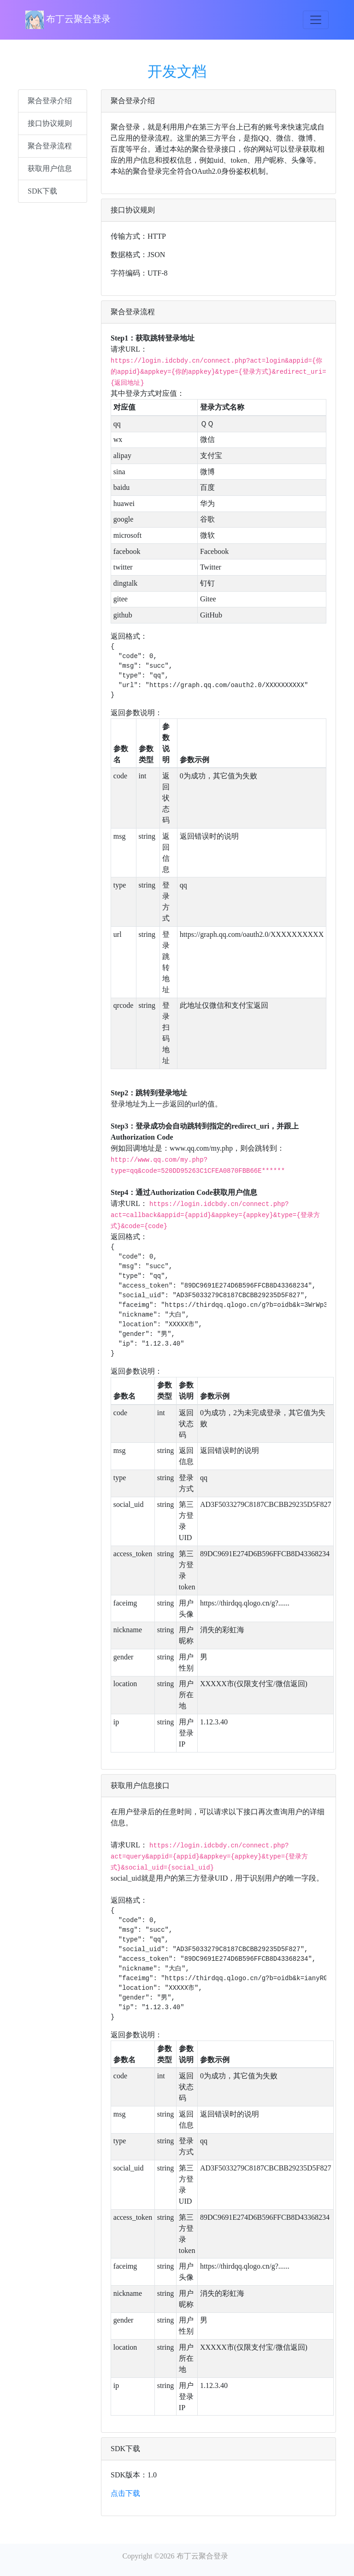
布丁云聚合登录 (68, 20)
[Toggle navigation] (316, 20)
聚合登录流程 (50, 146)
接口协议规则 (50, 123)
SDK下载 (42, 191)
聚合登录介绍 (50, 101)
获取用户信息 (50, 168)
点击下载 (125, 2493)
